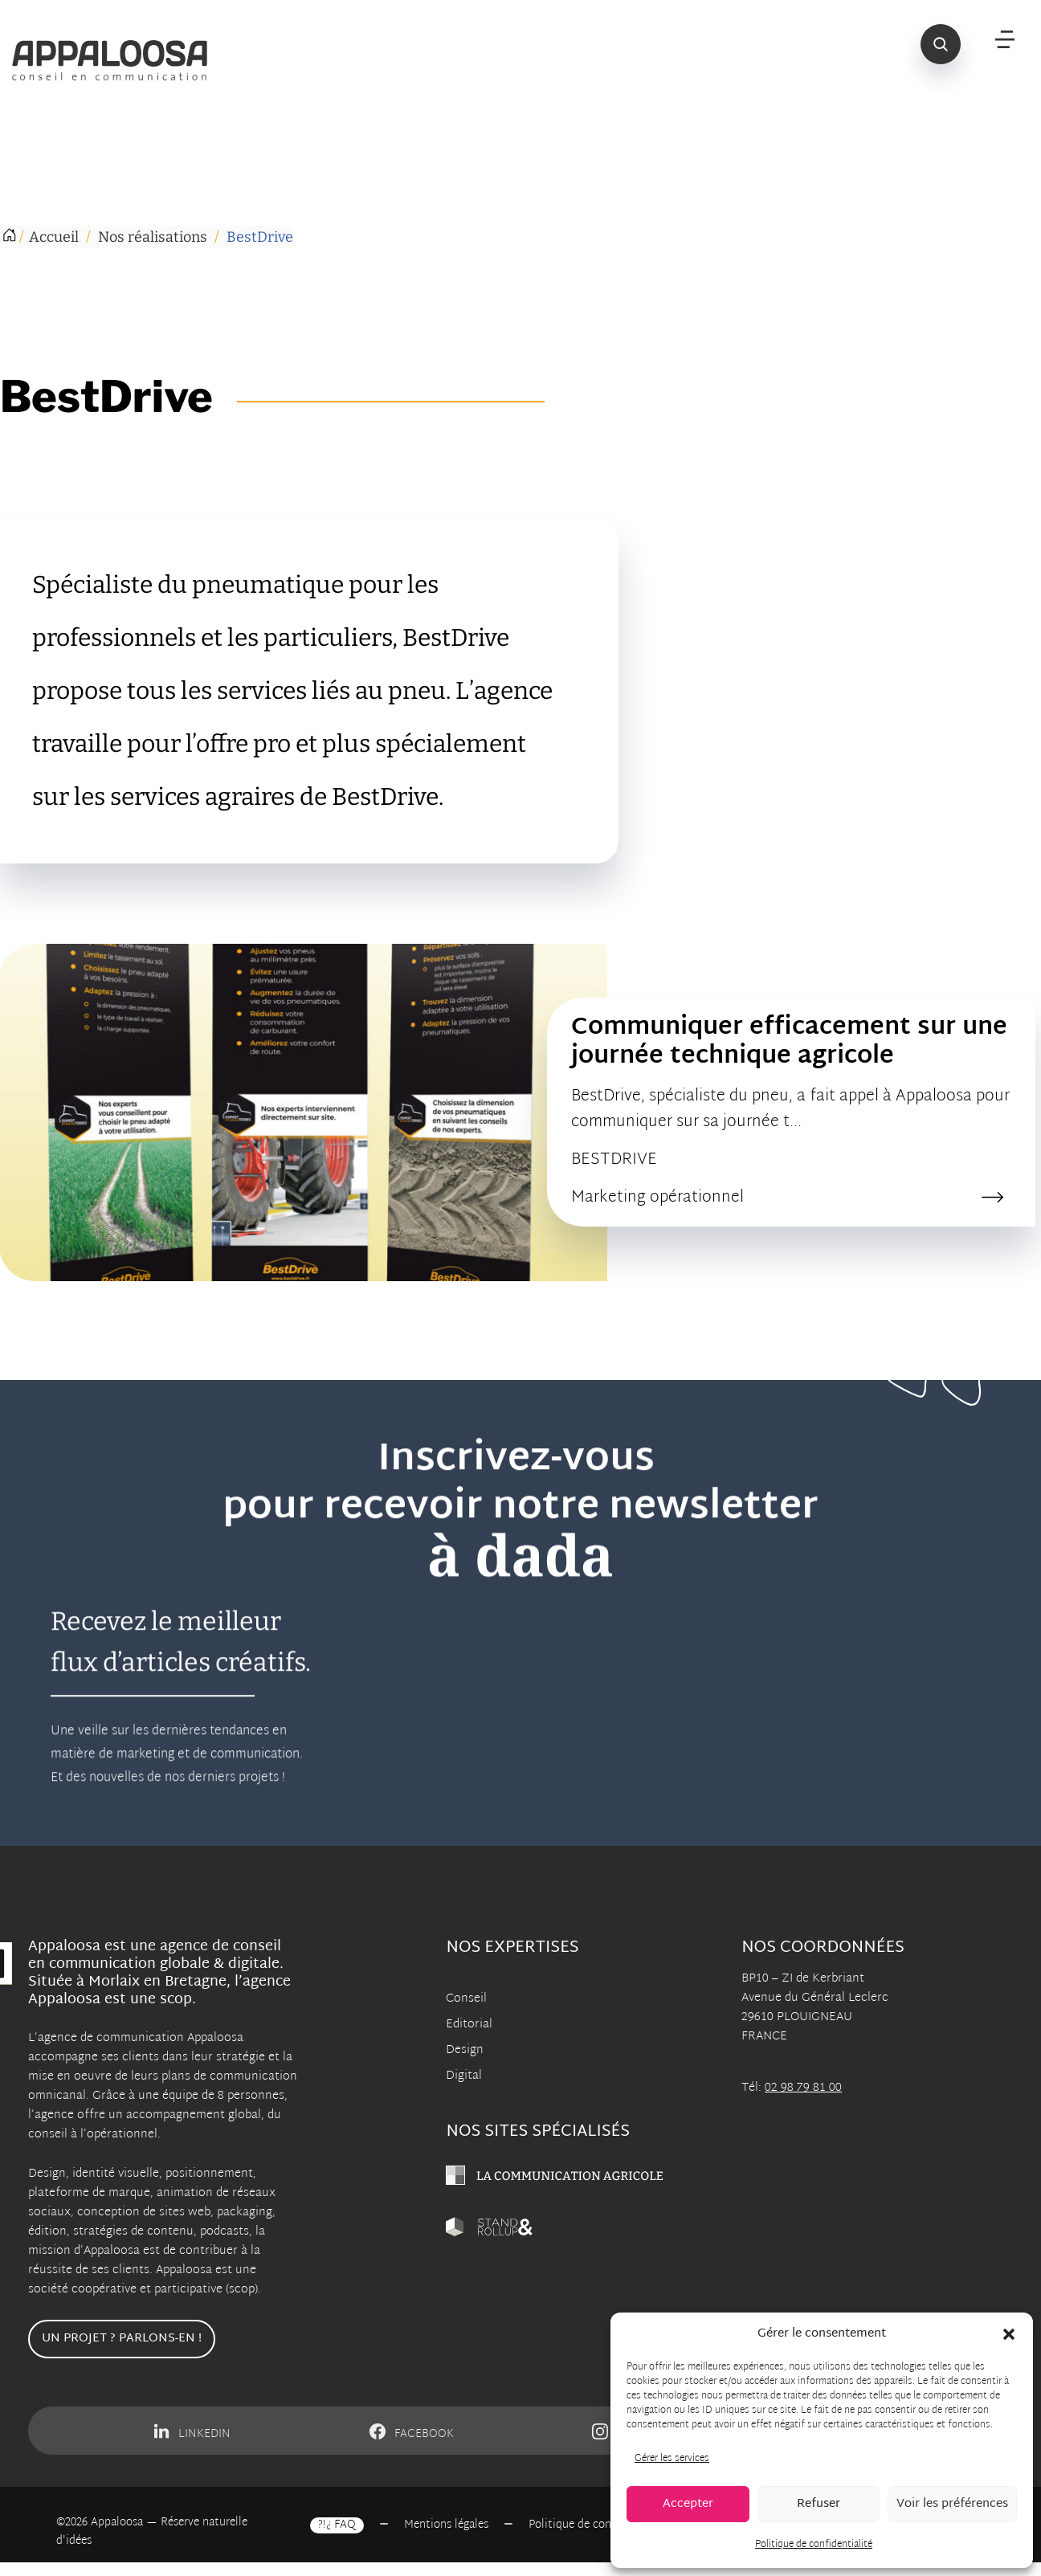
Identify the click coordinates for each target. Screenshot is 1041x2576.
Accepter (688, 2504)
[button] (1009, 2334)
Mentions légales (446, 2525)
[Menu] (1005, 40)
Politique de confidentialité (813, 2545)
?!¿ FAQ (337, 2525)
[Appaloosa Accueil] (119, 60)
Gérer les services (672, 2459)
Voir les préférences (952, 2504)
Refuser (818, 2504)
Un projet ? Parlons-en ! (122, 2338)
